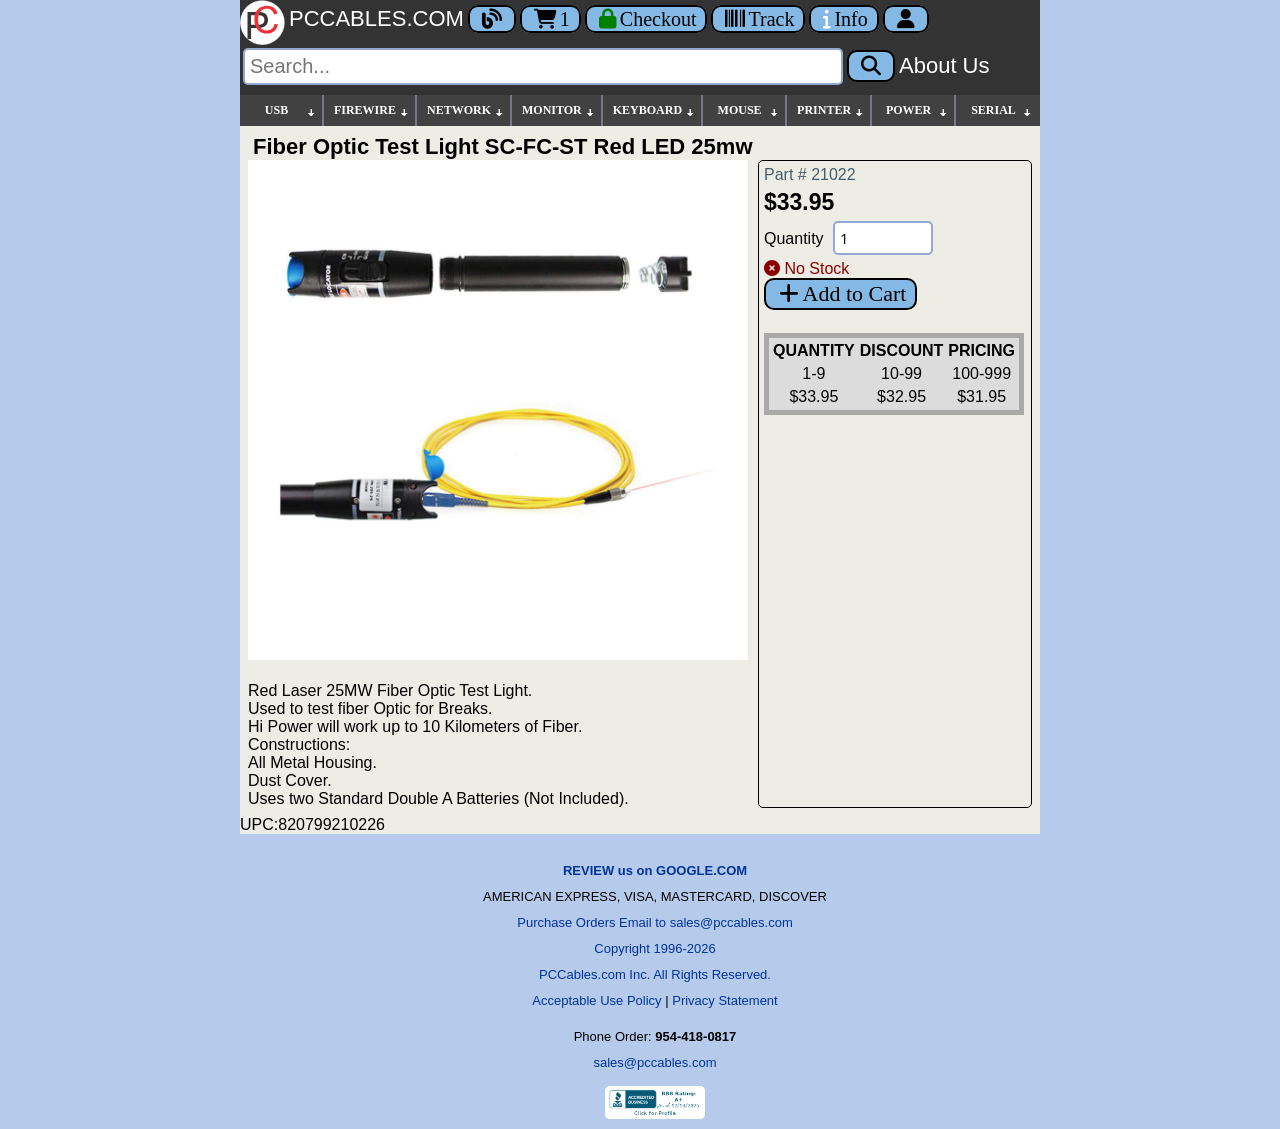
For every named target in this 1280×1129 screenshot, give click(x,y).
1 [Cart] (550, 19)
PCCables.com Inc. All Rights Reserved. (655, 974)
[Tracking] (758, 19)
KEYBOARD (654, 110)
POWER (917, 110)
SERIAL (1002, 110)
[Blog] (492, 19)
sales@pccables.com (654, 1062)
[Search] (543, 66)
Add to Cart (840, 293)
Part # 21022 (810, 174)
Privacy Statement (725, 1000)
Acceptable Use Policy (596, 1000)
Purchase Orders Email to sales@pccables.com (654, 922)
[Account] (906, 19)
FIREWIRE (372, 110)
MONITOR (559, 110)
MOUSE (749, 110)
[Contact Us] (843, 19)
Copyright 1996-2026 (654, 948)
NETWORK (466, 110)
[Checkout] (646, 19)
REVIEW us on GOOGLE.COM (655, 870)
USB (291, 110)
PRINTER (831, 110)
